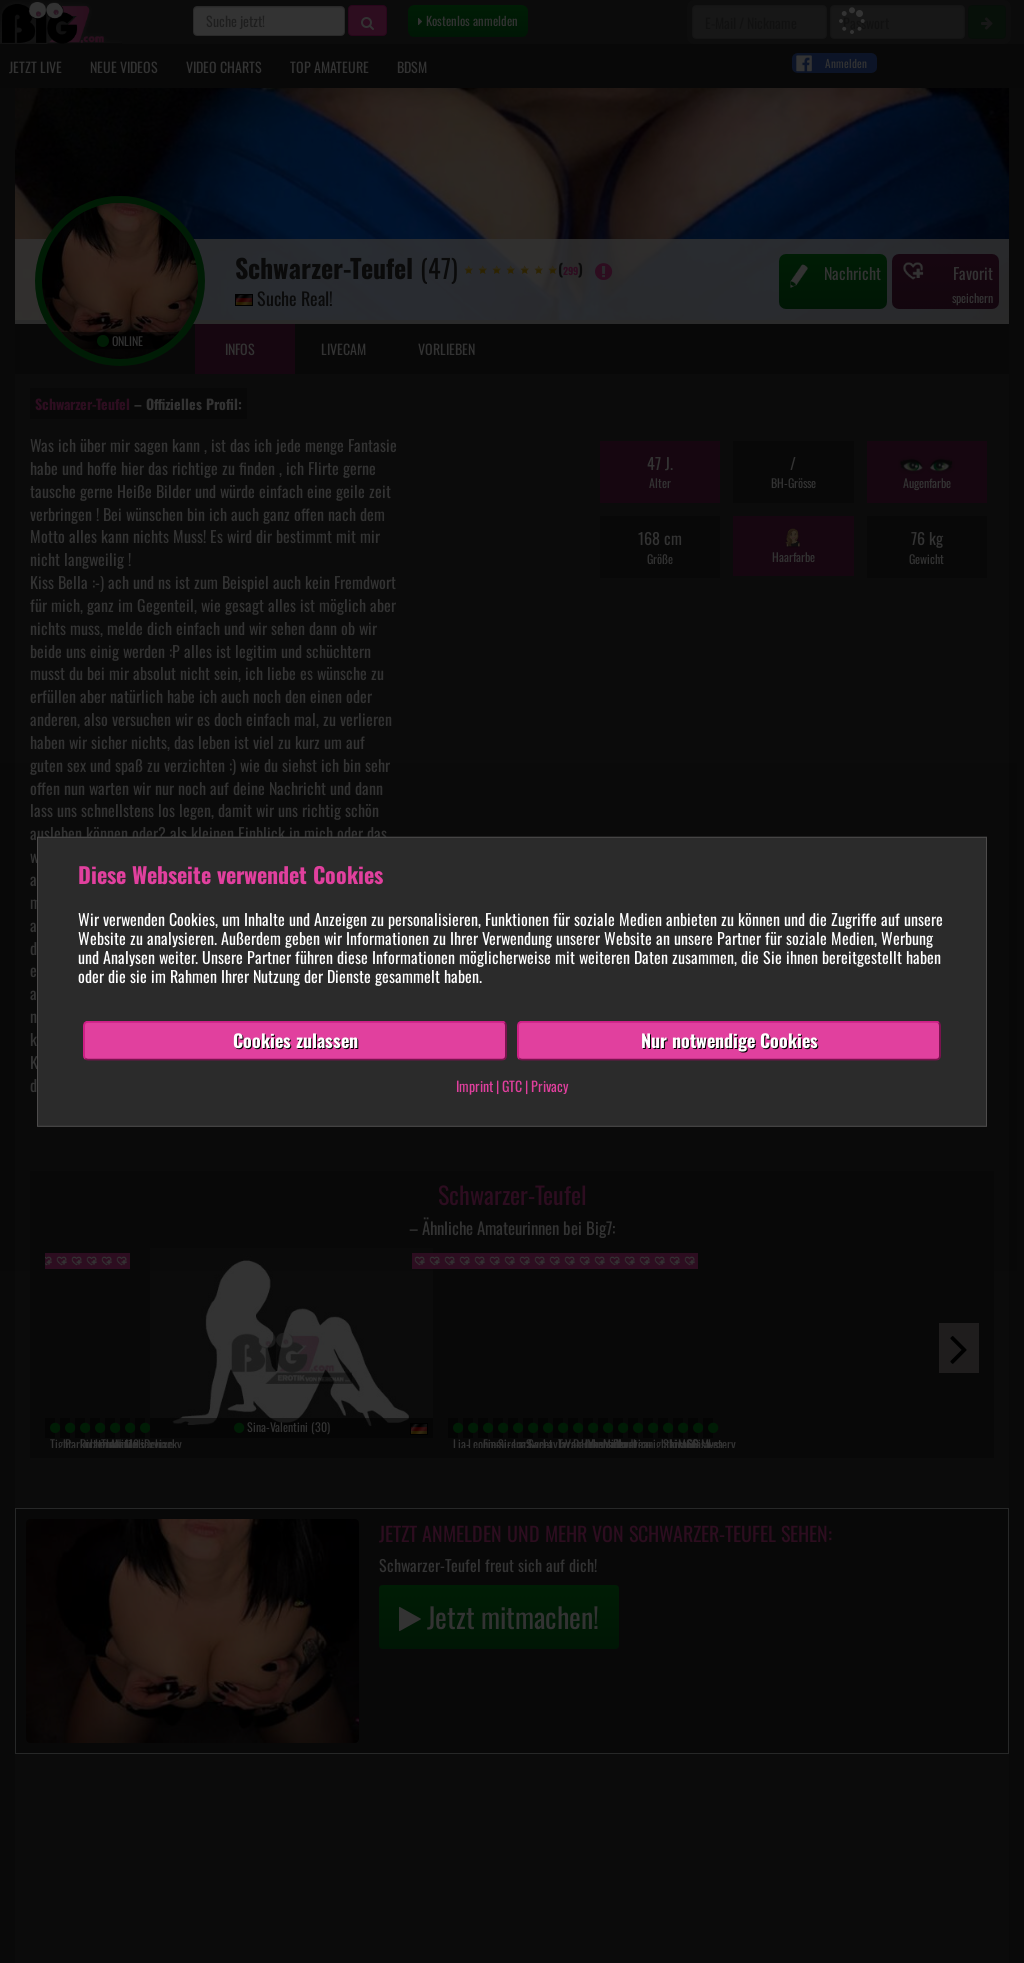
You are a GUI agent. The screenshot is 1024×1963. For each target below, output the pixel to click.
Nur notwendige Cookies (729, 1040)
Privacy (549, 1085)
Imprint (474, 1085)
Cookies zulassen (295, 1040)
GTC (512, 1085)
